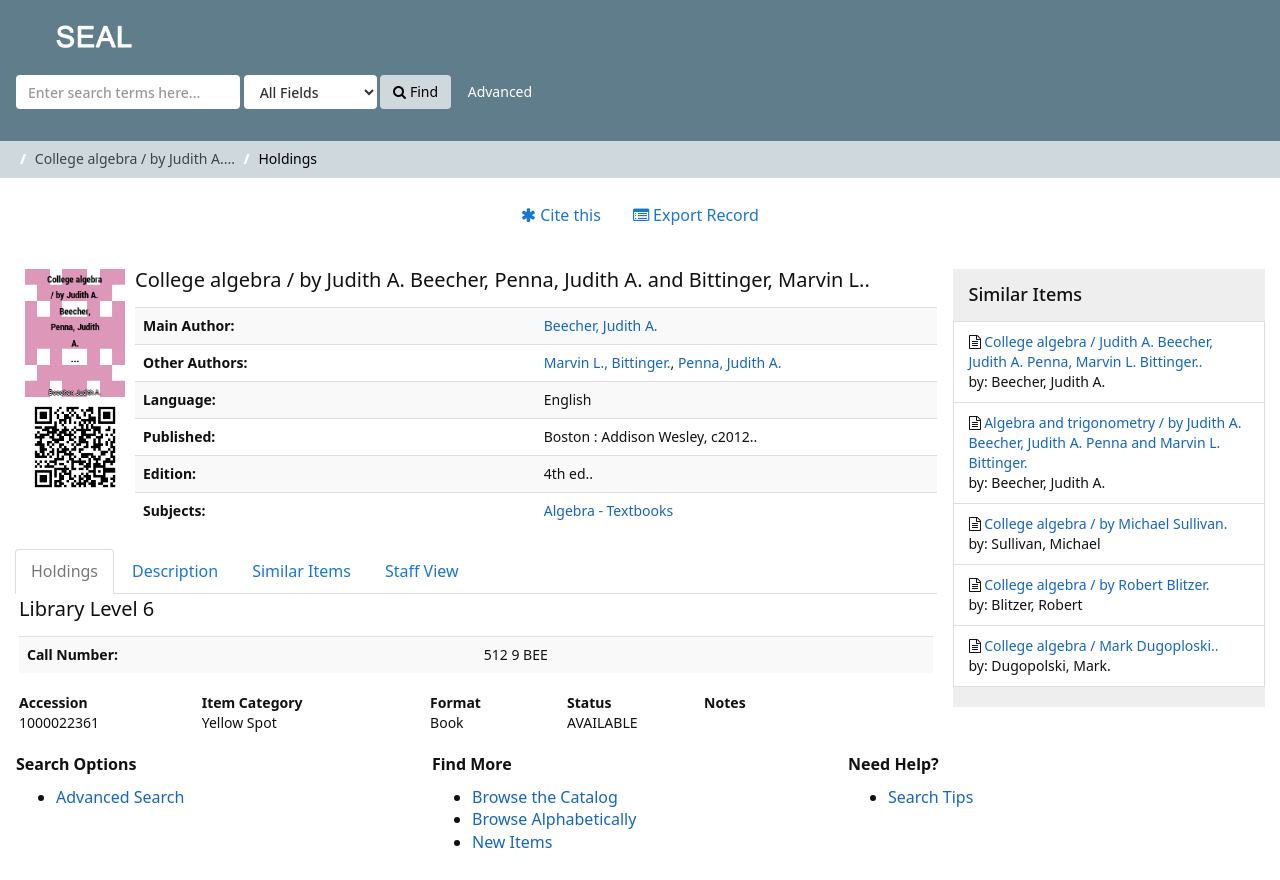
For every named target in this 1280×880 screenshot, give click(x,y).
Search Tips (930, 797)
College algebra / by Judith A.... (135, 158)
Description (175, 571)
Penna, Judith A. (730, 362)
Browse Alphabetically (554, 819)
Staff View (422, 571)
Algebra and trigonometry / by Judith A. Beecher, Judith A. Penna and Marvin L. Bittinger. (1105, 442)
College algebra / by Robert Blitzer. (1096, 584)
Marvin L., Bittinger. (607, 362)
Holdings (64, 571)
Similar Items (301, 571)
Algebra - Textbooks (608, 510)
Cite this (561, 215)
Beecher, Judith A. (601, 325)
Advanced (500, 91)
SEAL (54, 30)
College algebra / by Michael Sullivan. (1105, 523)
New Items (512, 842)
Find (415, 91)
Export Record (696, 215)
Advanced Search (120, 797)
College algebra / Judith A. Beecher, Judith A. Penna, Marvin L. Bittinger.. (1091, 351)
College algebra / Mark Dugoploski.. (1101, 645)
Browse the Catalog (545, 797)
